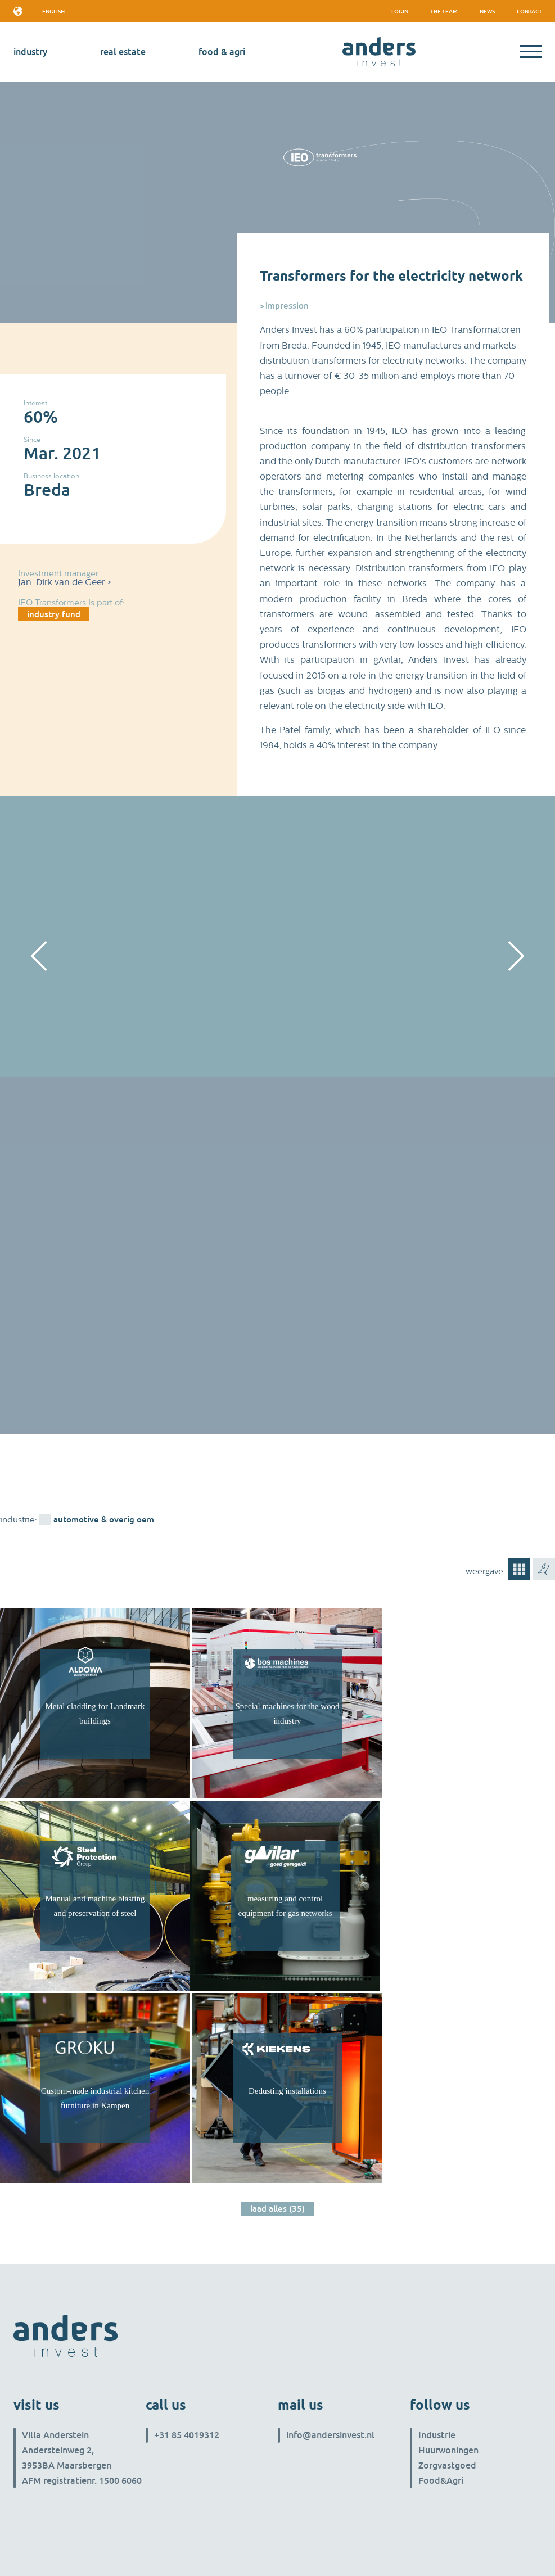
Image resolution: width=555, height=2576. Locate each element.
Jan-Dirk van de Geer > (64, 582)
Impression (287, 305)
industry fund (53, 614)
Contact (529, 11)
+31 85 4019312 (186, 2435)
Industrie (436, 2435)
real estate (123, 51)
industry (30, 51)
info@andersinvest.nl (330, 2435)
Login (399, 11)
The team (444, 11)
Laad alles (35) (277, 2208)
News (487, 11)
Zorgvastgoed (447, 2465)
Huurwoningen (448, 2450)
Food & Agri (221, 51)
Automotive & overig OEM (103, 1519)
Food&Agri (440, 2480)
